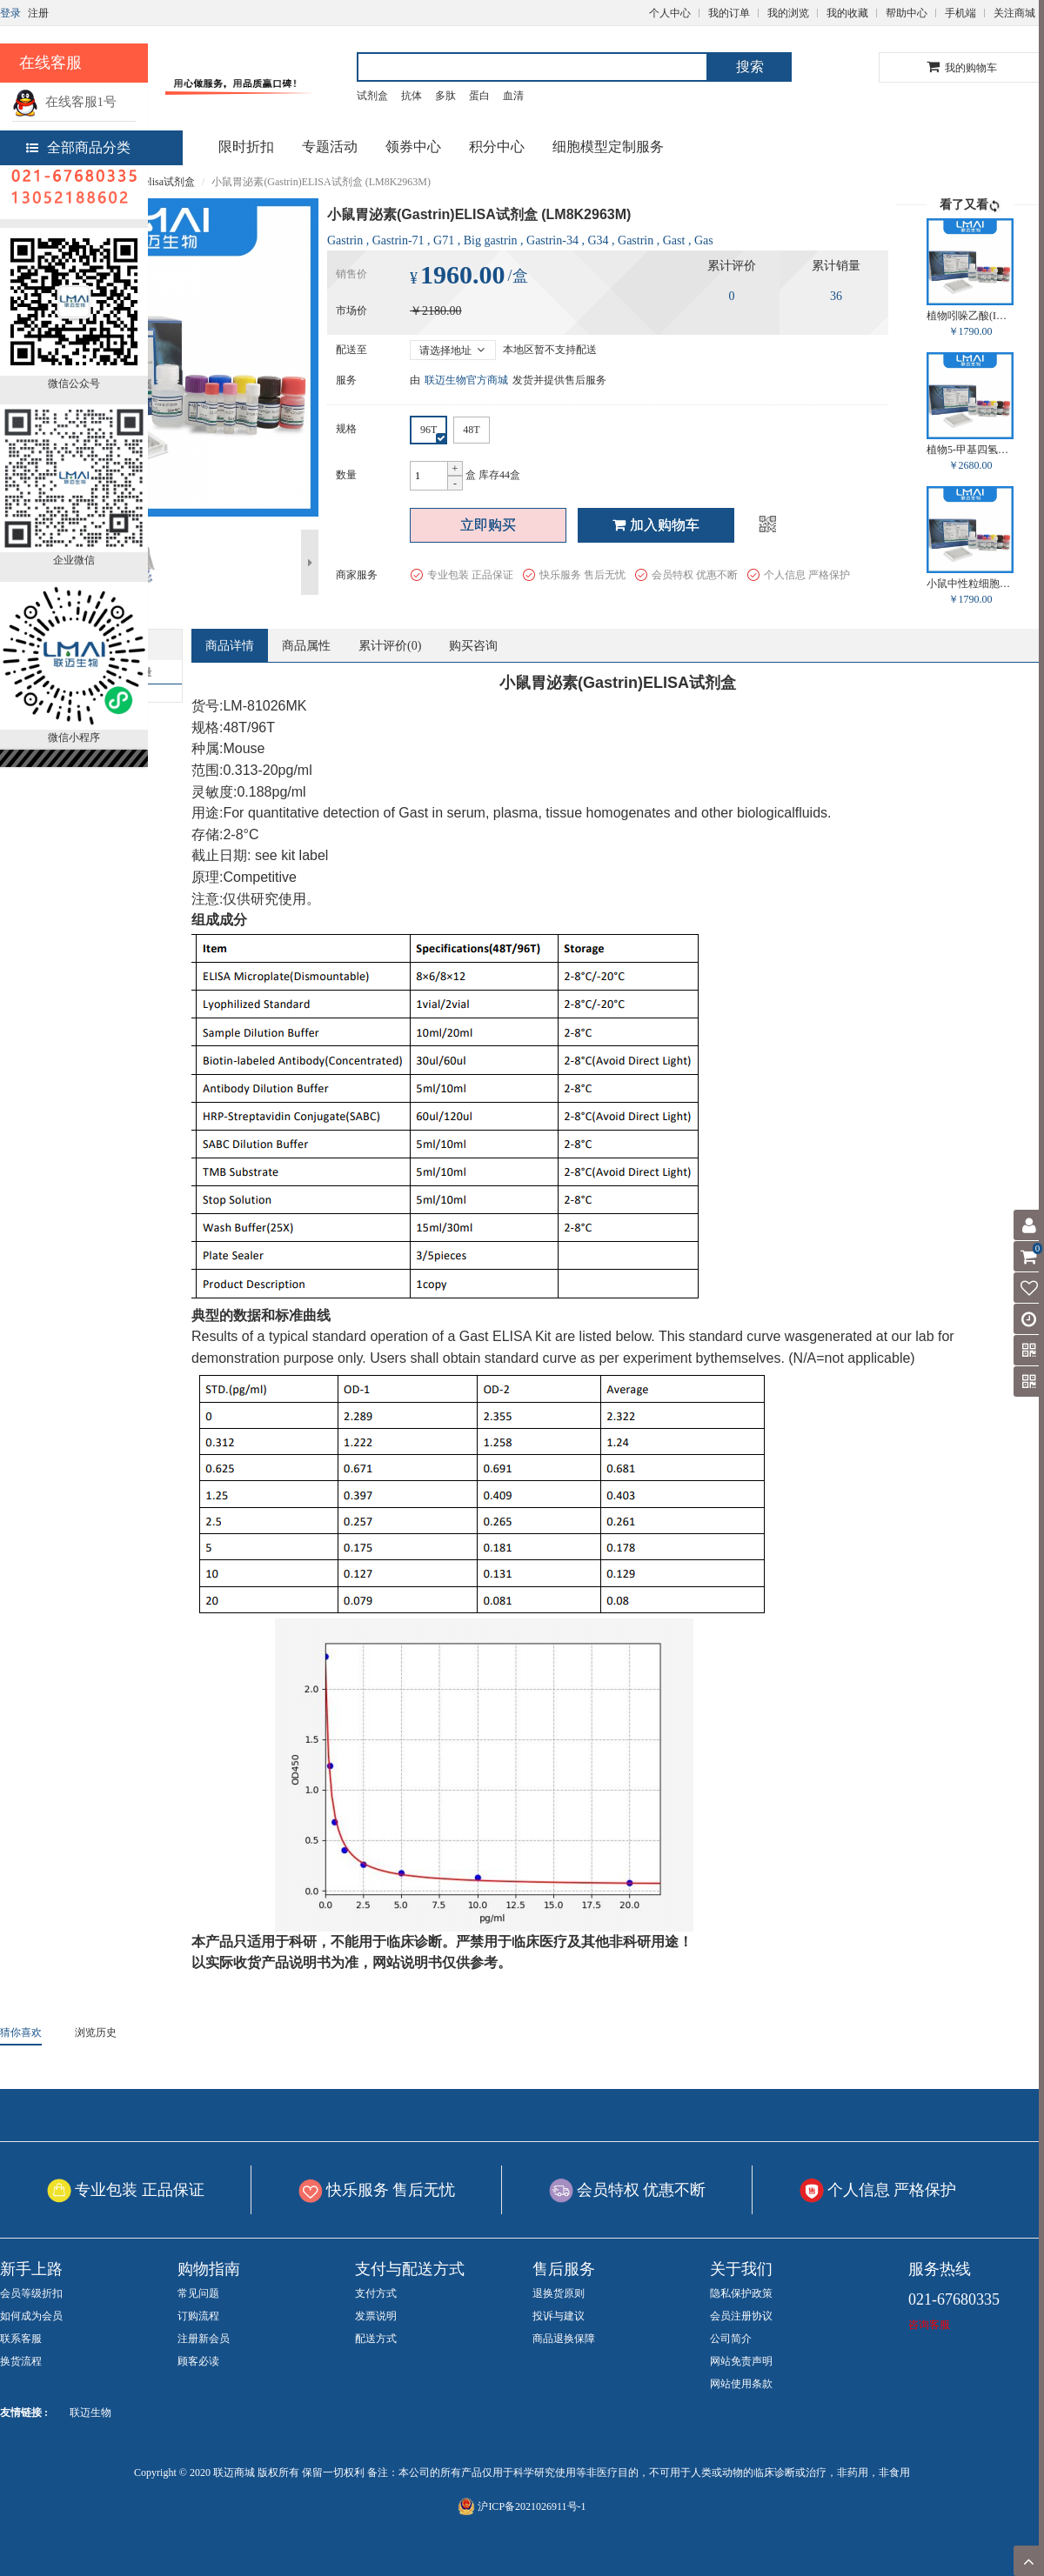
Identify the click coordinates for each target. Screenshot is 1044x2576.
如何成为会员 (31, 2316)
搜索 (750, 66)
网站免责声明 (741, 2361)
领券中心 (413, 146)
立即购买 (488, 524)
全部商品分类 (78, 147)
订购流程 (198, 2316)
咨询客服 (929, 2325)
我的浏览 (788, 13)
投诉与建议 (558, 2316)
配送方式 (376, 2338)
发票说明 (376, 2316)
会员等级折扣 (31, 2293)
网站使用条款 (741, 2384)
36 (836, 296)
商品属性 (306, 645)
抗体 (411, 96)
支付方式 (376, 2293)
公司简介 (731, 2338)
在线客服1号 (64, 102)
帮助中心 (906, 13)
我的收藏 (847, 13)
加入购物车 (655, 524)
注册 (38, 13)
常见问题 (198, 2293)
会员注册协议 (741, 2316)
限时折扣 (246, 146)
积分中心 (497, 146)
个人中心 (670, 13)
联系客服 (21, 2338)
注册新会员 (203, 2338)
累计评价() (389, 645)
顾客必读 (198, 2361)
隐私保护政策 (741, 2293)
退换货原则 (558, 2293)
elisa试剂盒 (169, 182)
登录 (10, 13)
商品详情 (229, 645)
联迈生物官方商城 (466, 380)
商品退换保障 (563, 2338)
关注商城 (1014, 13)
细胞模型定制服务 (608, 146)
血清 (513, 96)
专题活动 (330, 146)
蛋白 (479, 96)
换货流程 (21, 2361)
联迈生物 (90, 2412)
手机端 (960, 13)
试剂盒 (372, 96)
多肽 (445, 96)
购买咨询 (473, 645)
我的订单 (729, 13)
